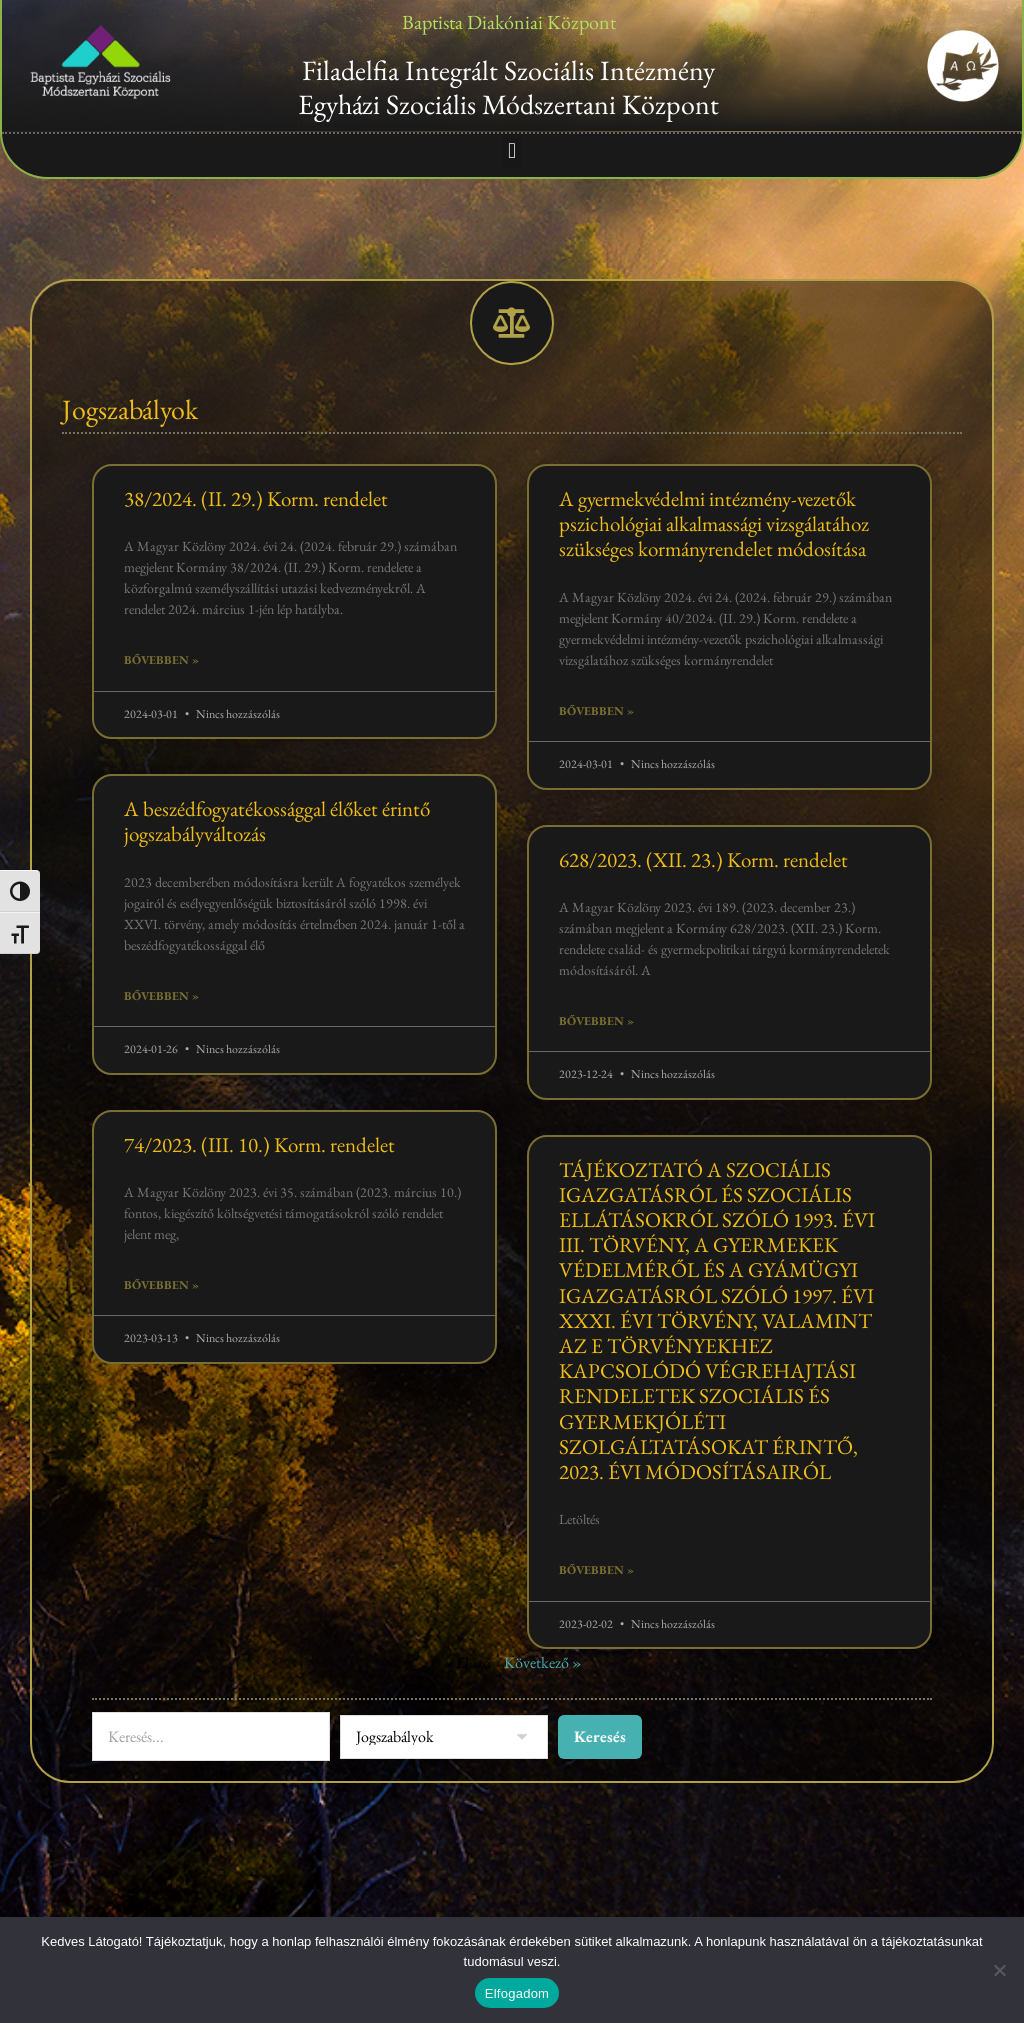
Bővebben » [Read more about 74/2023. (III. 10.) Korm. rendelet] (161, 1286)
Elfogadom (517, 1993)
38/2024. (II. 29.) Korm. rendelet (256, 499)
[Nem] (999, 1970)
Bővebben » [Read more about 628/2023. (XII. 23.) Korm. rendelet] (596, 1022)
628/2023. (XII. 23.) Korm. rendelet (703, 860)
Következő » (543, 1663)
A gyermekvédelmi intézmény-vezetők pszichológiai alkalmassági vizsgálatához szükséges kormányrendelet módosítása (714, 524)
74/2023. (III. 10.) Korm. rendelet (259, 1145)
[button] (511, 150)
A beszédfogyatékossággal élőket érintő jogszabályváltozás (277, 822)
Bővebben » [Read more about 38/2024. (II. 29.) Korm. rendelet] (161, 661)
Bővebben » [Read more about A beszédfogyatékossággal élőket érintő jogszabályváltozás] (161, 997)
